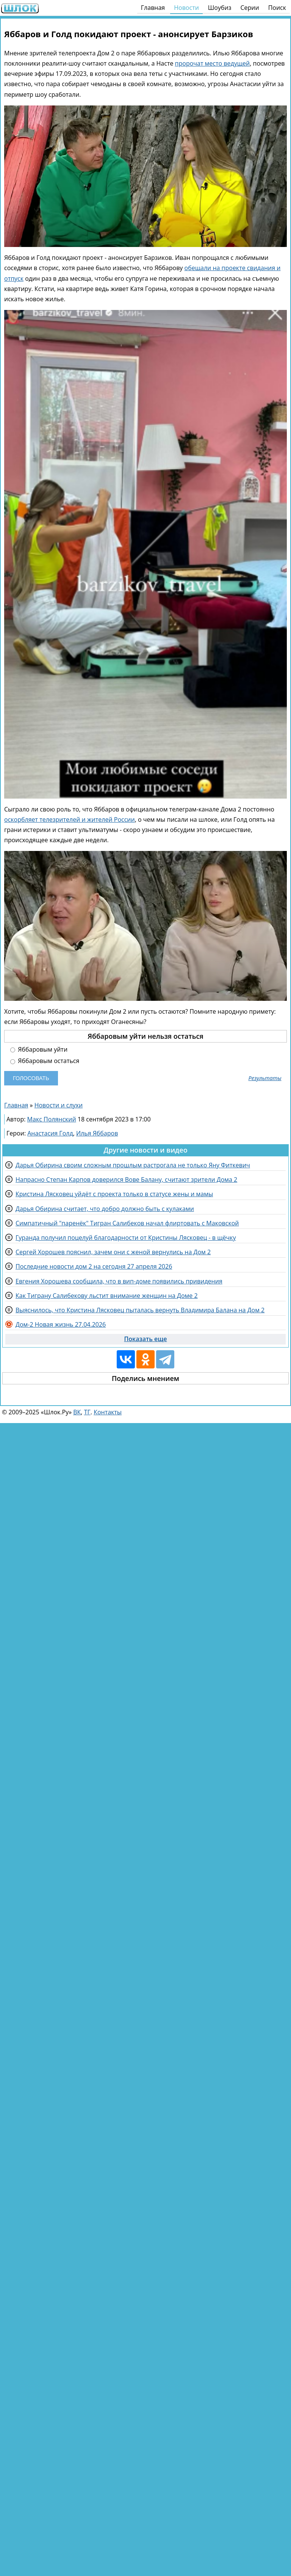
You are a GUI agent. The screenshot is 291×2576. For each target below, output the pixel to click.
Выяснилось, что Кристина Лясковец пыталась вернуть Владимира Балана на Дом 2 (140, 1310)
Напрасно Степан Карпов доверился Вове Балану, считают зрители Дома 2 (126, 1179)
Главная (153, 7)
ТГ (87, 1412)
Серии (249, 7)
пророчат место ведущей (212, 63)
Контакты (108, 1412)
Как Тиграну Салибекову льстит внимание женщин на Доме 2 (107, 1295)
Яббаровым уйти (38, 1050)
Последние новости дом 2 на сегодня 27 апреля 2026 (94, 1266)
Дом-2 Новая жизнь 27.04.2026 (61, 1324)
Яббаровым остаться (44, 1061)
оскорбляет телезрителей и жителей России (69, 819)
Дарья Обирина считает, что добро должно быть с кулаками (105, 1209)
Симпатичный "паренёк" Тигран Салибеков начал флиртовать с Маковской (127, 1223)
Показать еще (145, 1339)
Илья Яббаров (97, 1133)
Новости (186, 7)
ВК (77, 1412)
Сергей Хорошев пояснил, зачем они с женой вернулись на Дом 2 (113, 1252)
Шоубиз (220, 7)
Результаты (265, 1078)
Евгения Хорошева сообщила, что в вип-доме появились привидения (119, 1281)
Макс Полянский (51, 1119)
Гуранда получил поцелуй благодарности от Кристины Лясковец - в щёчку (126, 1237)
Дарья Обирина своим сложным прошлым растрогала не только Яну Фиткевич (133, 1165)
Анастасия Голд (50, 1133)
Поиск (277, 7)
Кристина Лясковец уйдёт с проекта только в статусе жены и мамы (114, 1194)
